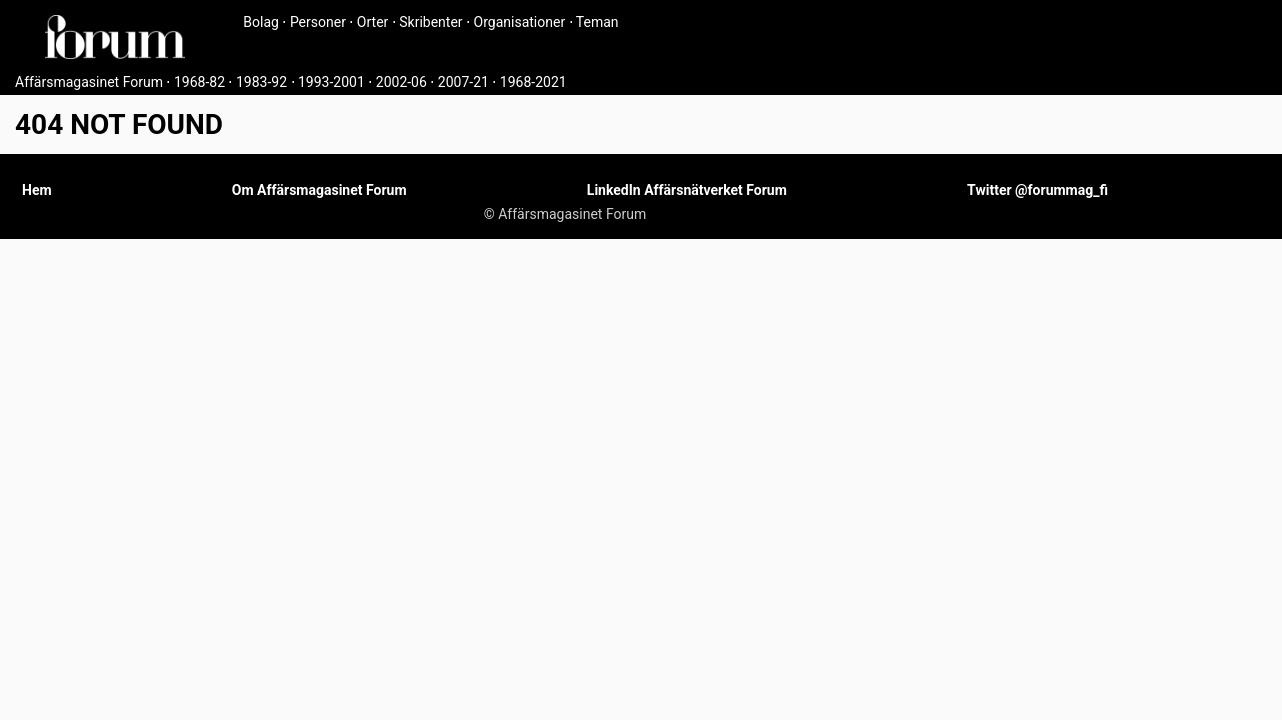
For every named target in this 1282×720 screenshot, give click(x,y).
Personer (318, 22)
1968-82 (199, 82)
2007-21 (463, 82)
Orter (372, 22)
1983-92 (261, 82)
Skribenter (430, 22)
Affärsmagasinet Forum (89, 82)
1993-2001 (331, 82)
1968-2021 (533, 82)
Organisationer (520, 22)
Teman (597, 22)
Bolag (261, 22)
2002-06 (401, 82)
